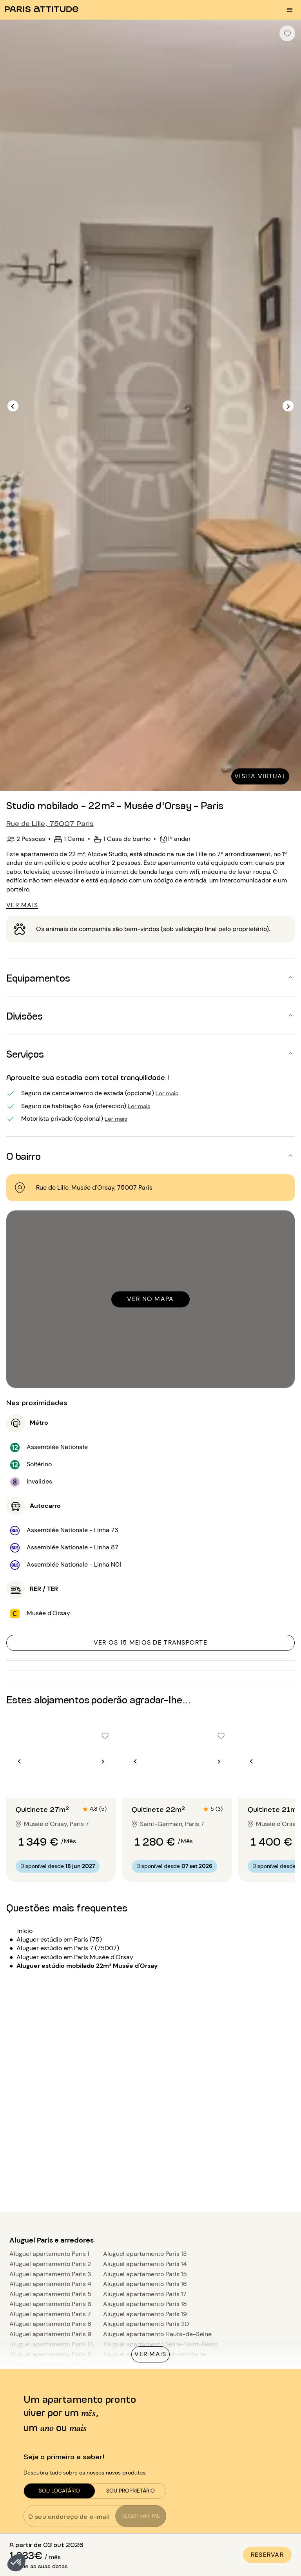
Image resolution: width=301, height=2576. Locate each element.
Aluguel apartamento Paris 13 (145, 2254)
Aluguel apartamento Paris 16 (145, 2284)
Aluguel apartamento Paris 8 (50, 2324)
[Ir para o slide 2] (61, 1782)
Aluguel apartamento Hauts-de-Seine (157, 2334)
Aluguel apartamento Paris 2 (50, 2264)
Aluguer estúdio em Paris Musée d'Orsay (74, 1957)
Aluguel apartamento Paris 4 (50, 2284)
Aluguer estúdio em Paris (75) (59, 1939)
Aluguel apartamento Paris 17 (145, 2294)
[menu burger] (289, 9)
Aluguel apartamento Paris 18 (145, 2304)
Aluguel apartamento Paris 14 (145, 2264)
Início (25, 1931)
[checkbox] (287, 33)
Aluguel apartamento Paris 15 (145, 2274)
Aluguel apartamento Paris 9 (50, 2334)
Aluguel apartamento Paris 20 (146, 2324)
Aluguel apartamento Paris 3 (50, 2274)
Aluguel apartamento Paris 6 (50, 2304)
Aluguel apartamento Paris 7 (50, 2314)
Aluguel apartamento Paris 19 (145, 2314)
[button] (16, 2562)
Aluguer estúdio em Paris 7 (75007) (67, 1948)
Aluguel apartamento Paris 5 (50, 2294)
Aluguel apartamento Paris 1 (49, 2254)
